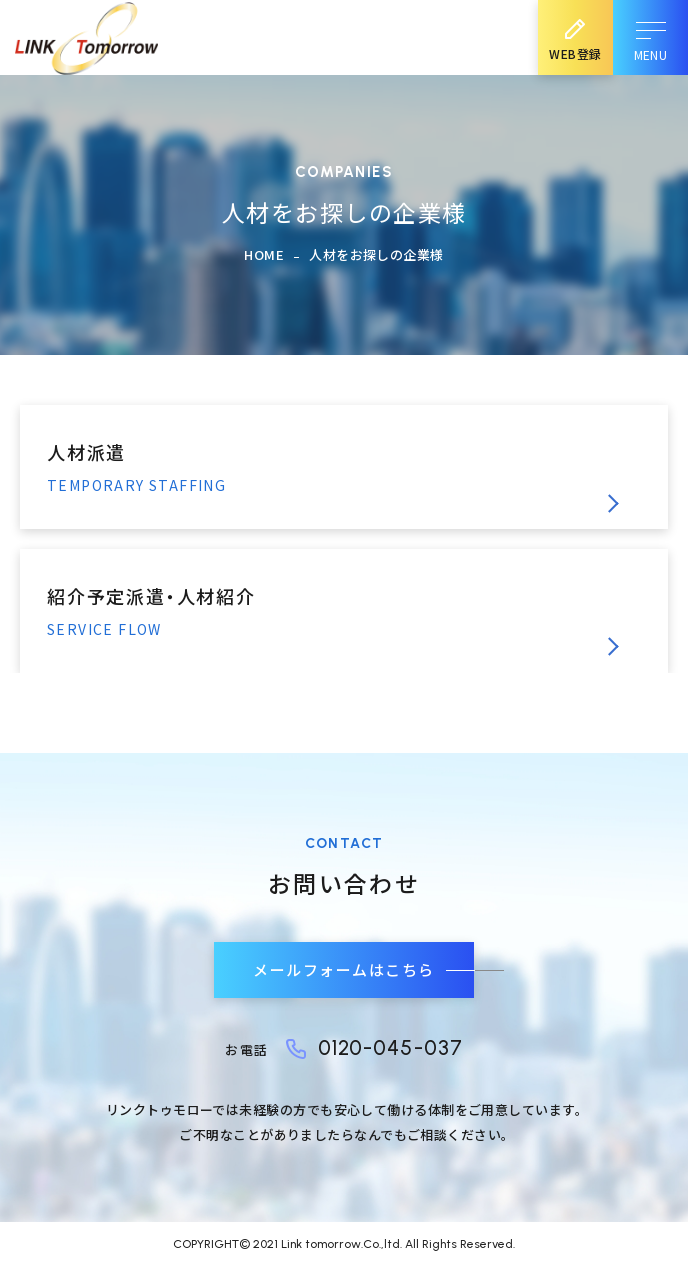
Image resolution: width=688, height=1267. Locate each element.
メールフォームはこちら (344, 969)
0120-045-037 (390, 1047)
